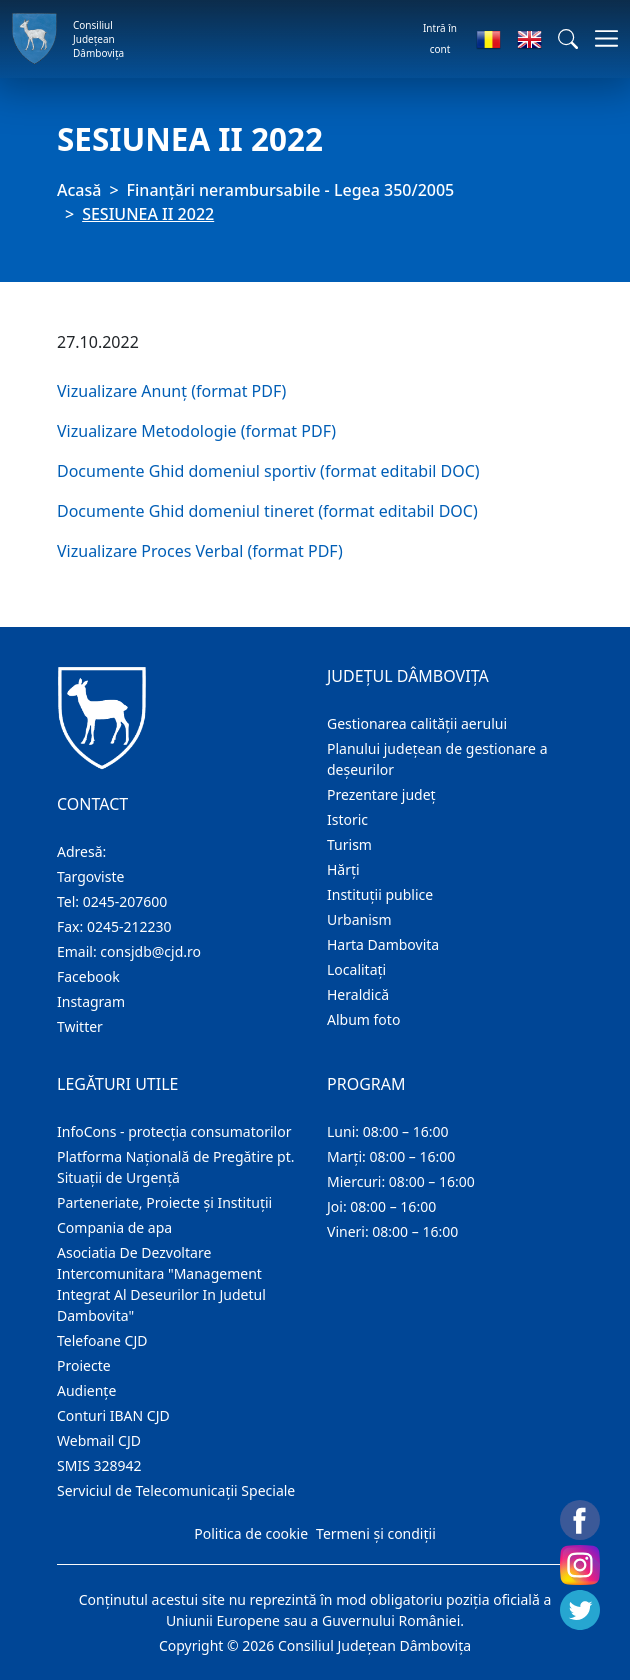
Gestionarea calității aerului (417, 723)
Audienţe (86, 1390)
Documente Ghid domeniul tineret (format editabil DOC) (267, 511)
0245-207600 (125, 901)
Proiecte (84, 1365)
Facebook (88, 976)
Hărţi (343, 869)
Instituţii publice (380, 894)
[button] (568, 39)
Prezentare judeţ (381, 794)
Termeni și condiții (376, 1533)
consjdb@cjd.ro (150, 951)
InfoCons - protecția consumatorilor (174, 1131)
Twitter (80, 1026)
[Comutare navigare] (600, 38)
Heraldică (358, 994)
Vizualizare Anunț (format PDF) (171, 391)
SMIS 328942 (99, 1465)
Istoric (347, 819)
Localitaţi (356, 969)
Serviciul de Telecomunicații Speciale (176, 1490)
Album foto (363, 1019)
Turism (349, 844)
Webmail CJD (99, 1440)
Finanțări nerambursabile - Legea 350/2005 (291, 190)
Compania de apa (114, 1227)
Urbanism (359, 919)
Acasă (79, 190)
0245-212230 (129, 926)
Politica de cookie (251, 1533)
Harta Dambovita (383, 944)
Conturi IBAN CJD (113, 1415)
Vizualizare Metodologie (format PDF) (196, 431)
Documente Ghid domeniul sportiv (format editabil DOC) (268, 471)
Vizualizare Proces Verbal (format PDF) (200, 551)
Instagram (91, 1001)
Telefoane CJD (102, 1340)
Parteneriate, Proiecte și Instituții (164, 1202)
